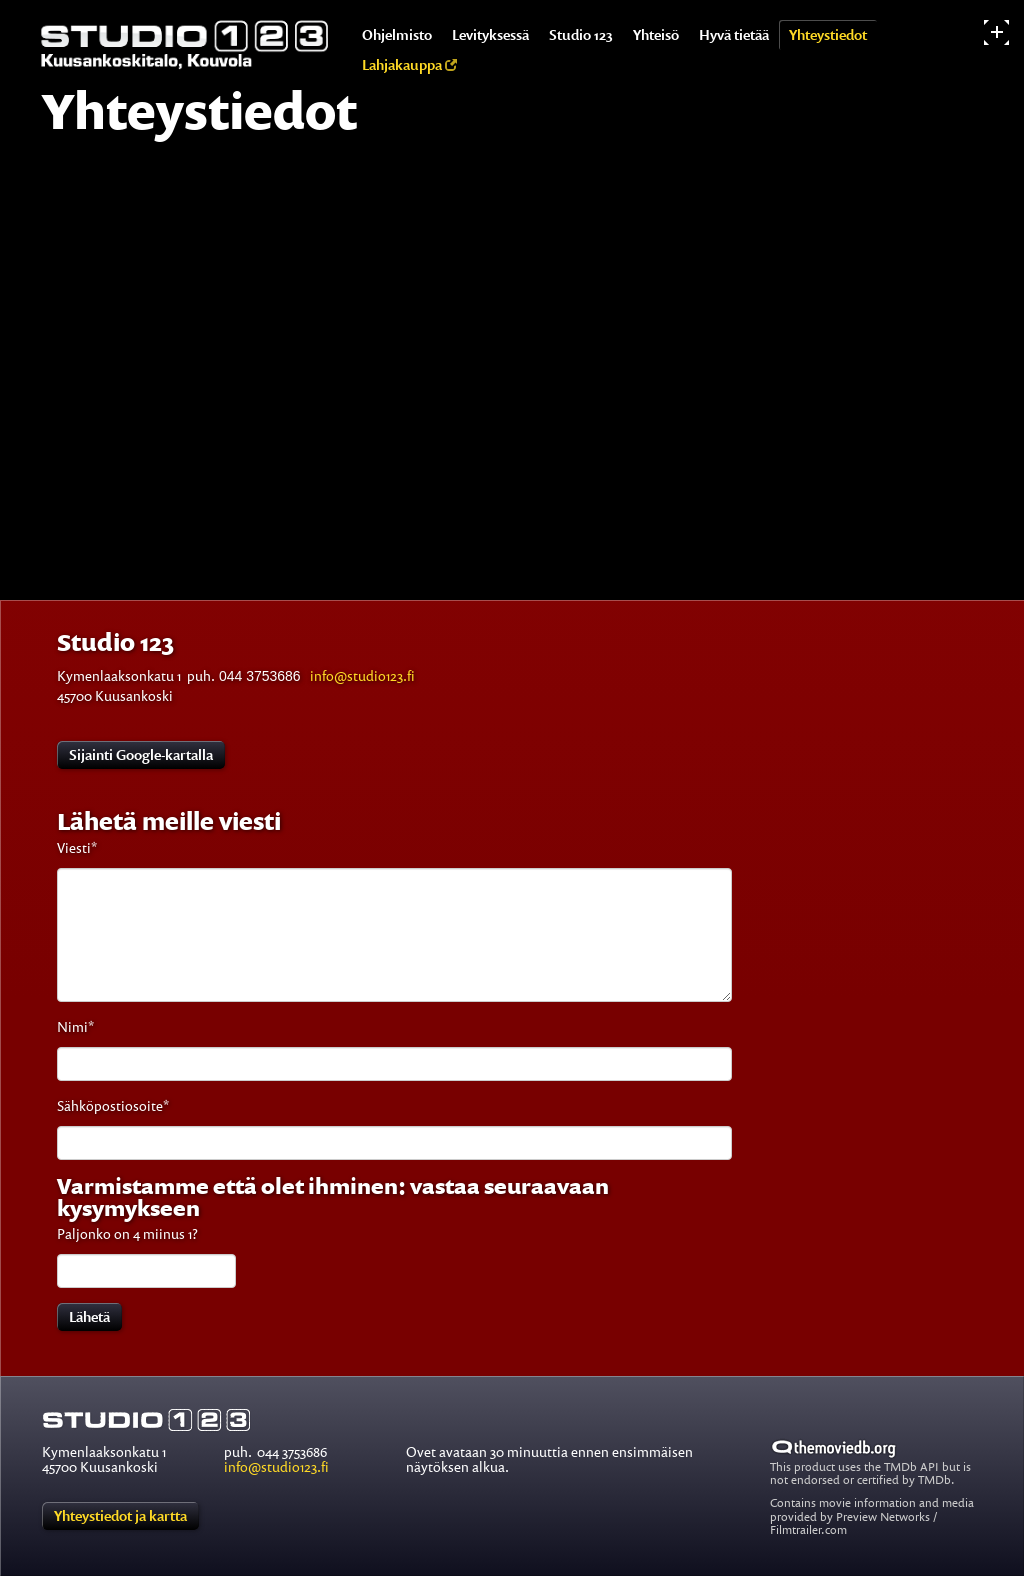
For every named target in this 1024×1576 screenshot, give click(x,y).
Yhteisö (656, 34)
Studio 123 (581, 34)
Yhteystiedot (828, 34)
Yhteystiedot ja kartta (120, 1515)
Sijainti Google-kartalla (141, 754)
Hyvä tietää (734, 34)
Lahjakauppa (409, 64)
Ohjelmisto (397, 34)
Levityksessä (490, 34)
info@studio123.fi (362, 675)
